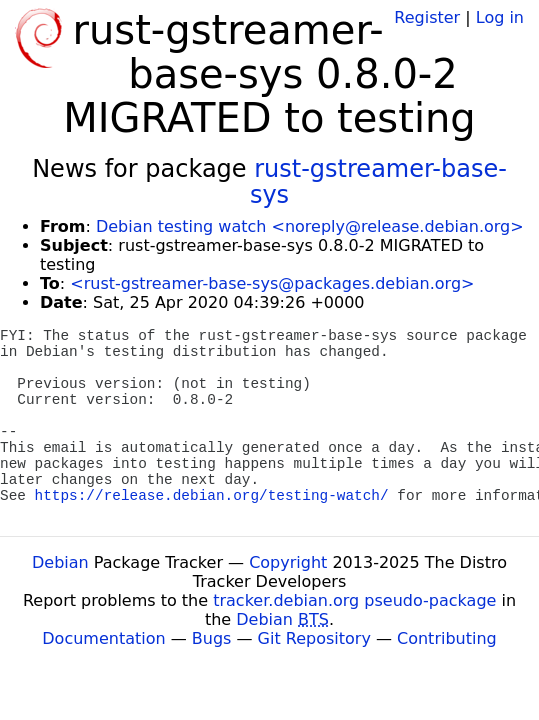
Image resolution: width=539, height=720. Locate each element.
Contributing (447, 638)
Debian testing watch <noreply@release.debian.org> (310, 226)
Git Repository (314, 638)
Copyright (288, 562)
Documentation (103, 638)
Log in (500, 17)
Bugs (212, 638)
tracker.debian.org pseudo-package (354, 600)
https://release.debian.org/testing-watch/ (212, 496)
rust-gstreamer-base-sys (378, 182)
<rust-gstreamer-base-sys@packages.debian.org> (272, 283)
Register (427, 17)
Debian (60, 562)
